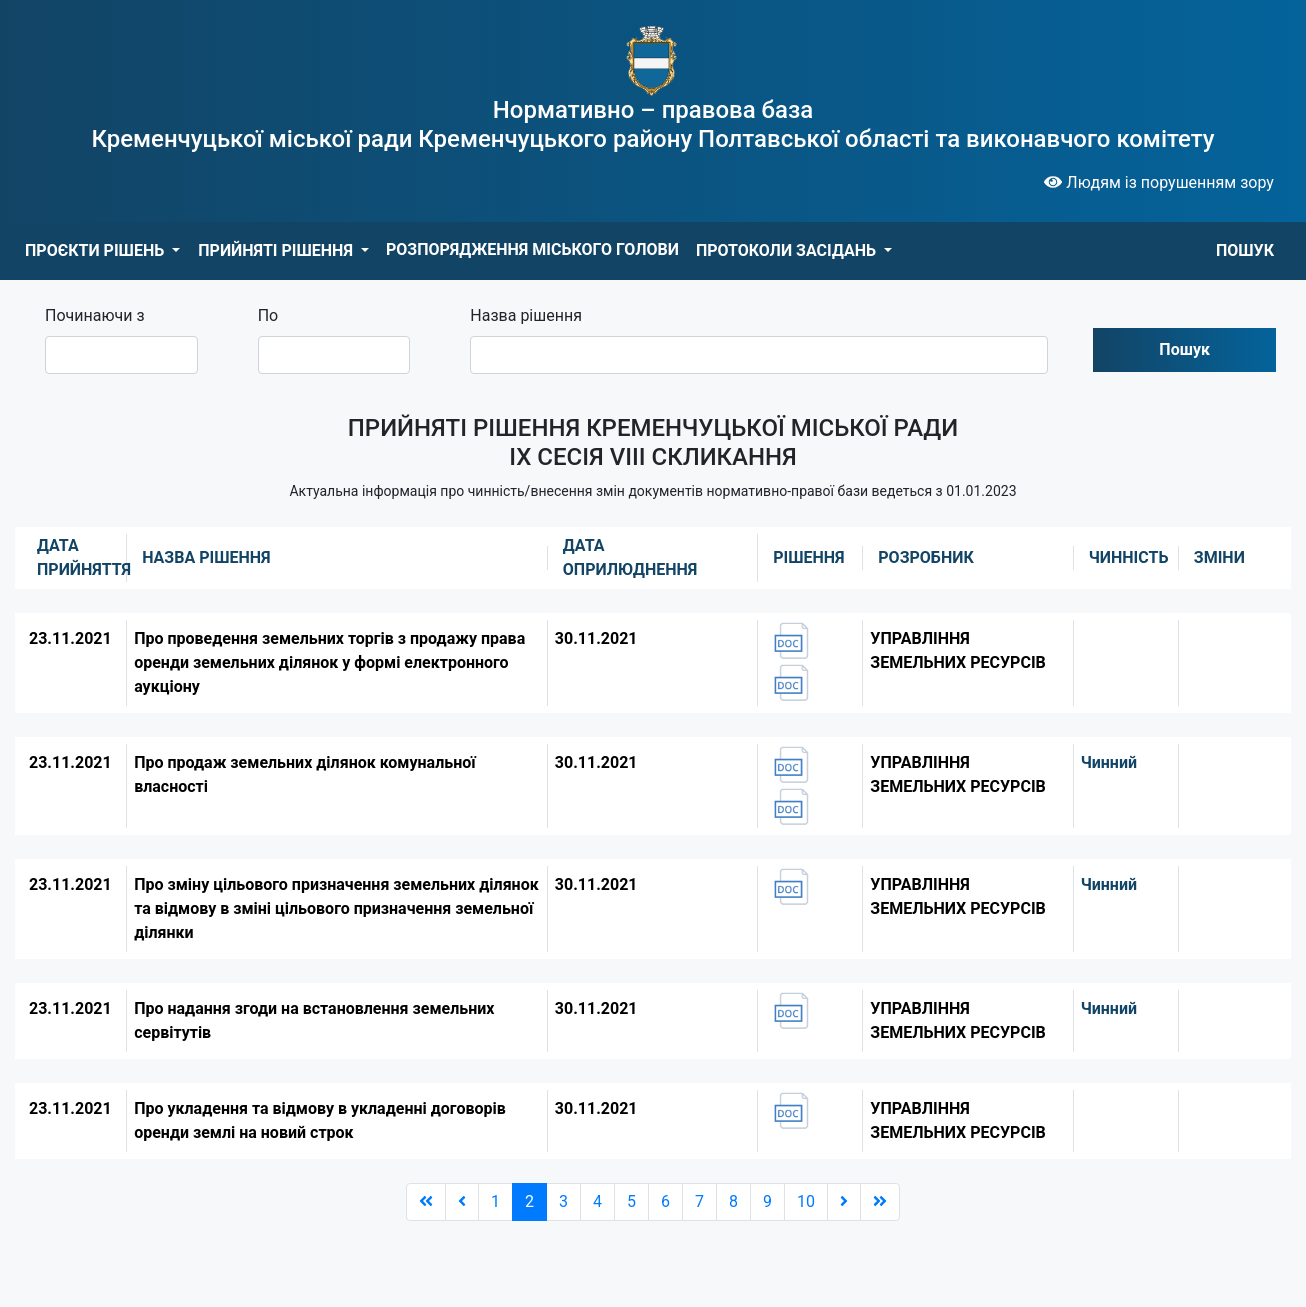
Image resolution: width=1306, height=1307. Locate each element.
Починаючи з (95, 315)
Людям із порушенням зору (1159, 182)
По (268, 315)
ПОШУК (1245, 250)
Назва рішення (526, 315)
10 (806, 1201)
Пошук (1184, 349)
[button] (102, 251)
